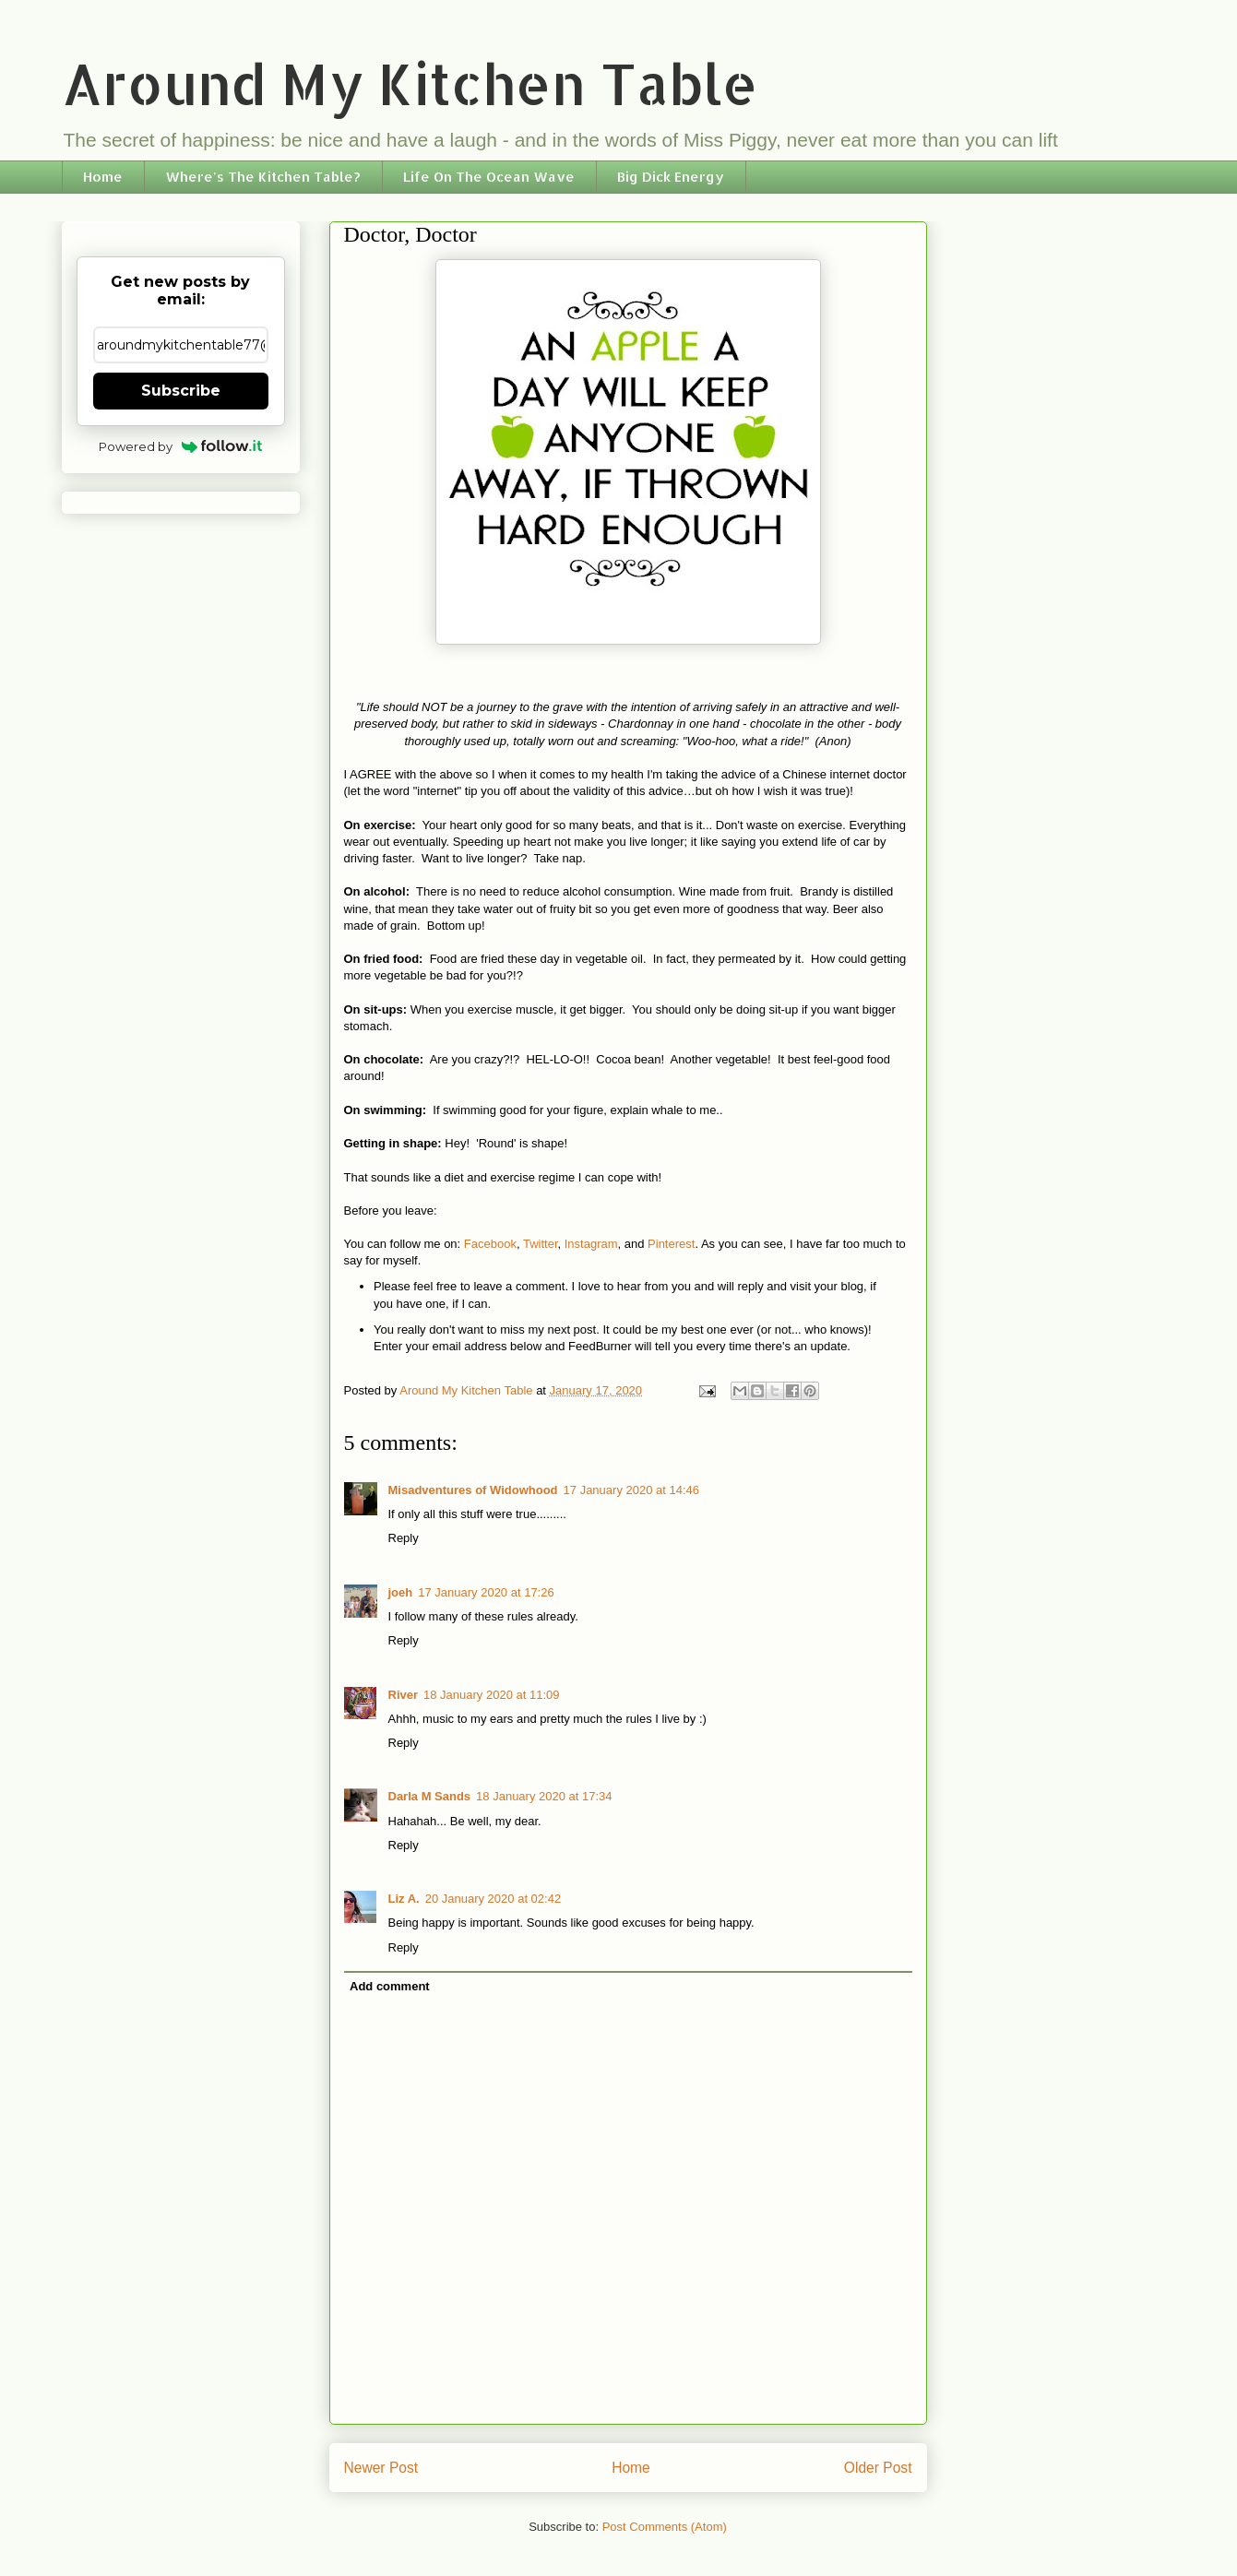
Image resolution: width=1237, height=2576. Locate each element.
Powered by (180, 446)
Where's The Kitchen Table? (263, 176)
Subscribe (180, 390)
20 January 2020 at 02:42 (493, 1898)
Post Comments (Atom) (664, 2527)
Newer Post (381, 2467)
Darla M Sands (429, 1796)
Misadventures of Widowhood (473, 1490)
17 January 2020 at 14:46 (631, 1490)
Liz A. (404, 1898)
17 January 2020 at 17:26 (485, 1592)
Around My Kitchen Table (410, 83)
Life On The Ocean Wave (489, 176)
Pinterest (671, 1244)
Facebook (490, 1244)
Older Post (878, 2467)
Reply (403, 1538)
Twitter (540, 1244)
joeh (400, 1592)
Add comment (390, 1986)
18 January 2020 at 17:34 (544, 1796)
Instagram (591, 1244)
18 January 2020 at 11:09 (491, 1695)
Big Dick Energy (670, 176)
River (403, 1695)
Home (103, 176)
